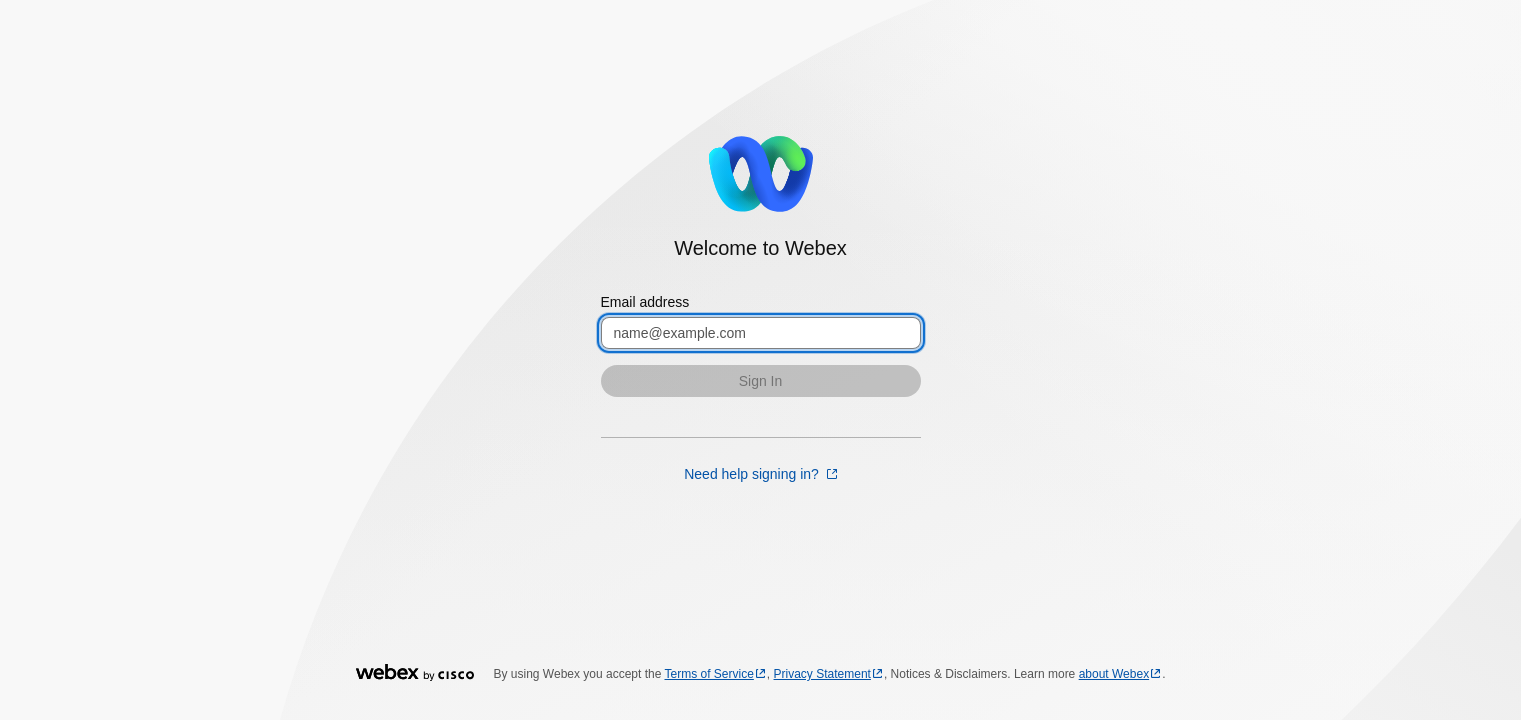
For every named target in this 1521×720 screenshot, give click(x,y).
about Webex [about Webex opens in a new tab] (1114, 674)
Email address (645, 302)
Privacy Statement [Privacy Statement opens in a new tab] (822, 674)
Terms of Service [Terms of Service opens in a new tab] (709, 674)
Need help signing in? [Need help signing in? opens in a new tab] (753, 474)
